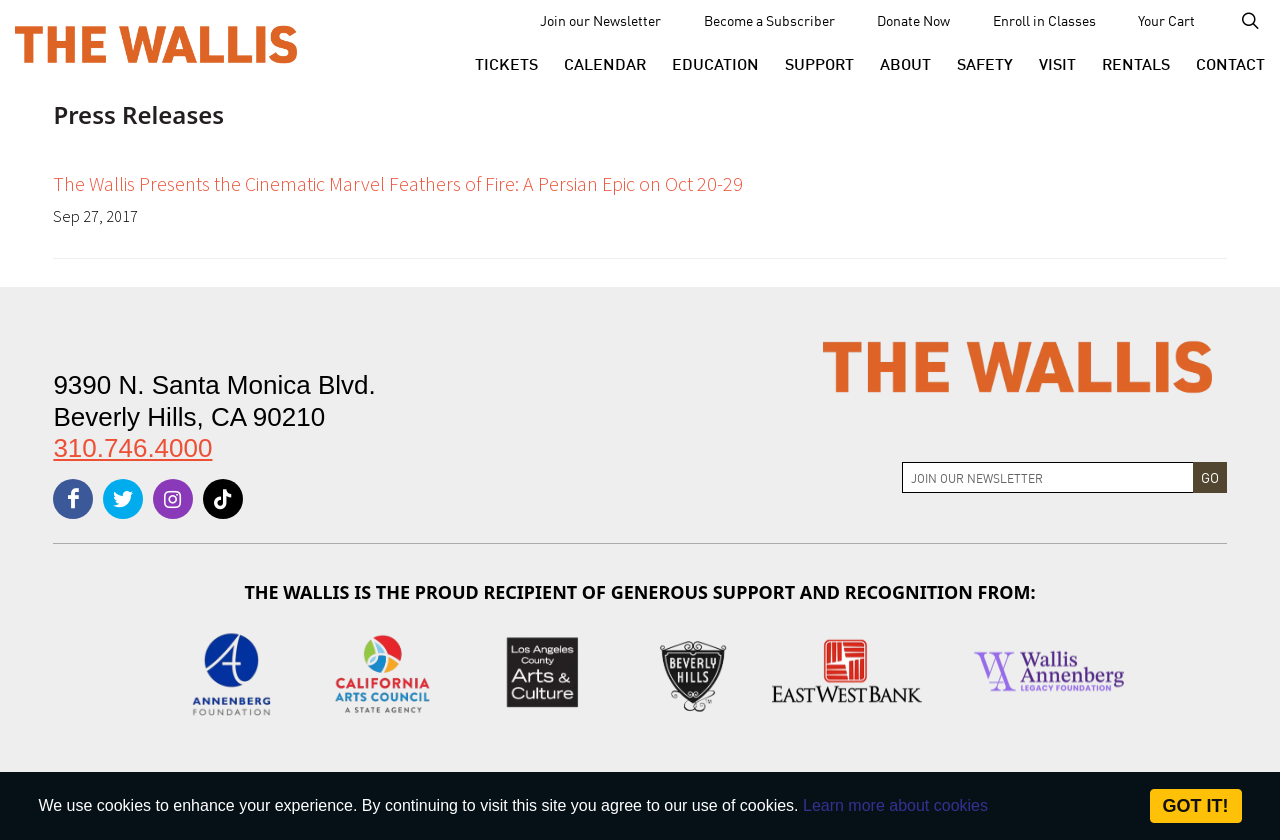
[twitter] (123, 499)
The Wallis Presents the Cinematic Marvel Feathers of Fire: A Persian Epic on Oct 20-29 (398, 183)
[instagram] (173, 499)
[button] (506, 63)
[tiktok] (223, 499)
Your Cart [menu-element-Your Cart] (1166, 20)
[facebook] (73, 499)
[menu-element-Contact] (1224, 63)
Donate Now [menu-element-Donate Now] (913, 20)
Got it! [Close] (1196, 806)
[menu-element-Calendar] (605, 63)
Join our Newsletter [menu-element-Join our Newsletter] (600, 20)
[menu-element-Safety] (985, 63)
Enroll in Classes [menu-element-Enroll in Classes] (1044, 20)
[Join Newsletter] (1048, 477)
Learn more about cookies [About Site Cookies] (895, 805)
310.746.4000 (132, 448)
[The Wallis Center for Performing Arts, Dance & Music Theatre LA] (156, 43)
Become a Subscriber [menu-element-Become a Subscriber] (769, 20)
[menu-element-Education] (715, 63)
